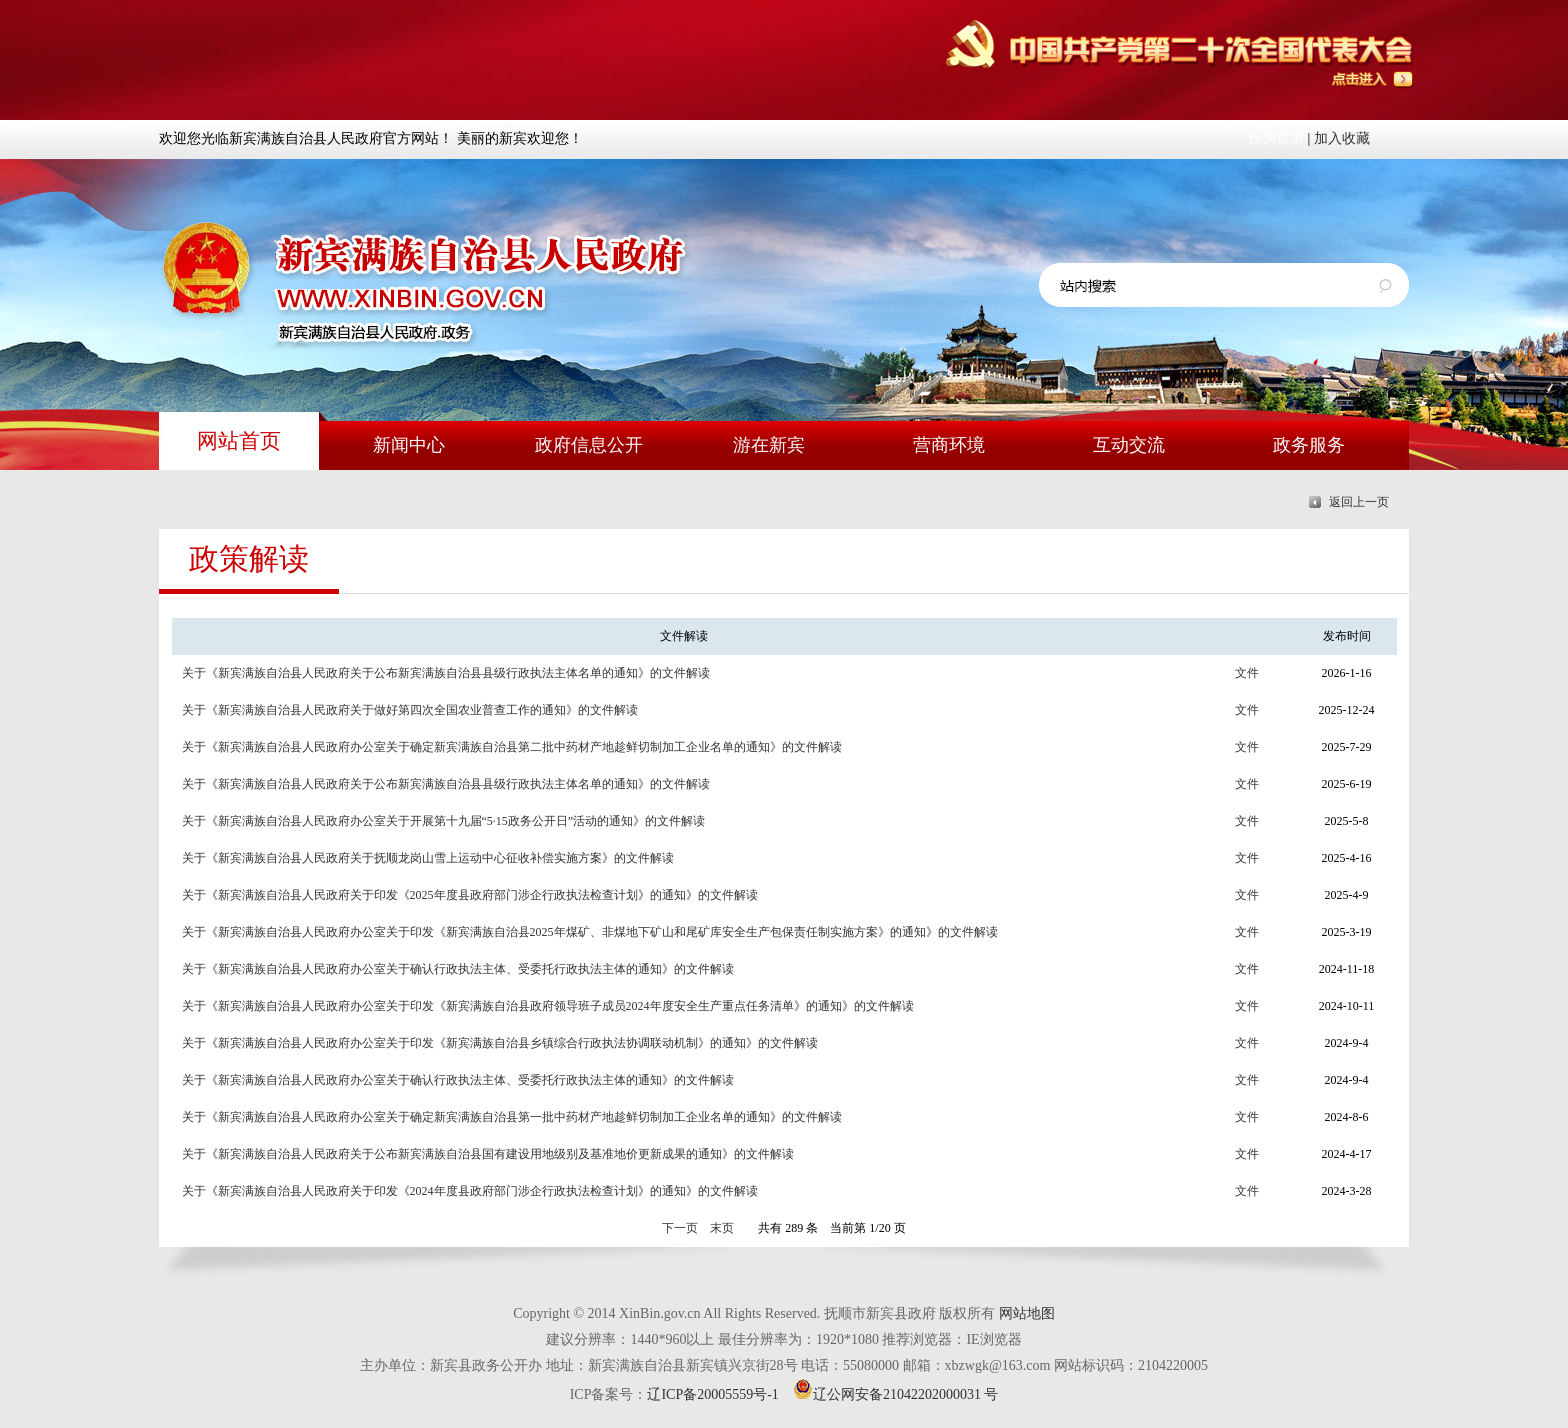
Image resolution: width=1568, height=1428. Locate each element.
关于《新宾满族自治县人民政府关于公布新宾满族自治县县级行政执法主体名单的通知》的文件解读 (446, 673)
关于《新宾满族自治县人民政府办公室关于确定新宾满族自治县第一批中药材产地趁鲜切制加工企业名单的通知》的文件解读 (512, 1117)
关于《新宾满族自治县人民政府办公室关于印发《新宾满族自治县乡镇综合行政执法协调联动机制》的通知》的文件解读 (500, 1043)
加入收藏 (1342, 138)
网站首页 (239, 441)
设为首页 (1276, 138)
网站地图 (1027, 1313)
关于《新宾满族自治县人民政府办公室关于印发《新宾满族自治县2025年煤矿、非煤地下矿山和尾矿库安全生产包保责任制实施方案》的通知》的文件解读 (590, 932)
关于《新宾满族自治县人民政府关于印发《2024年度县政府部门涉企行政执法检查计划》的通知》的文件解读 (470, 1191)
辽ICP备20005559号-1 (712, 1394)
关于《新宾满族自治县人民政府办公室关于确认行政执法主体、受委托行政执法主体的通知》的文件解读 (458, 969)
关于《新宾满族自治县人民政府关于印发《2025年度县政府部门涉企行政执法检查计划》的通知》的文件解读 (470, 895)
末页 (722, 1228)
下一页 (680, 1228)
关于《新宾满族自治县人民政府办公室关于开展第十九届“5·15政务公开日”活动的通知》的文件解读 (444, 821)
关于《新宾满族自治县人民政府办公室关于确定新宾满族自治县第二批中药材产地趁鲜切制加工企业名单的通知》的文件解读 (512, 747)
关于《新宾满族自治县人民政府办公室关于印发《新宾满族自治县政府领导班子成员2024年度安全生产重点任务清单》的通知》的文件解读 (548, 1006)
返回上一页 (1359, 502)
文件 (1247, 673)
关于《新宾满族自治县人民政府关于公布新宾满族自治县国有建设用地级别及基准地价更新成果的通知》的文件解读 (488, 1154)
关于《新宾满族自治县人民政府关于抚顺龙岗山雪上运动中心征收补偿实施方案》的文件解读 (428, 858)
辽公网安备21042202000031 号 (896, 1394)
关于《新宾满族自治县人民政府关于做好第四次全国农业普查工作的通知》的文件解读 (410, 710)
